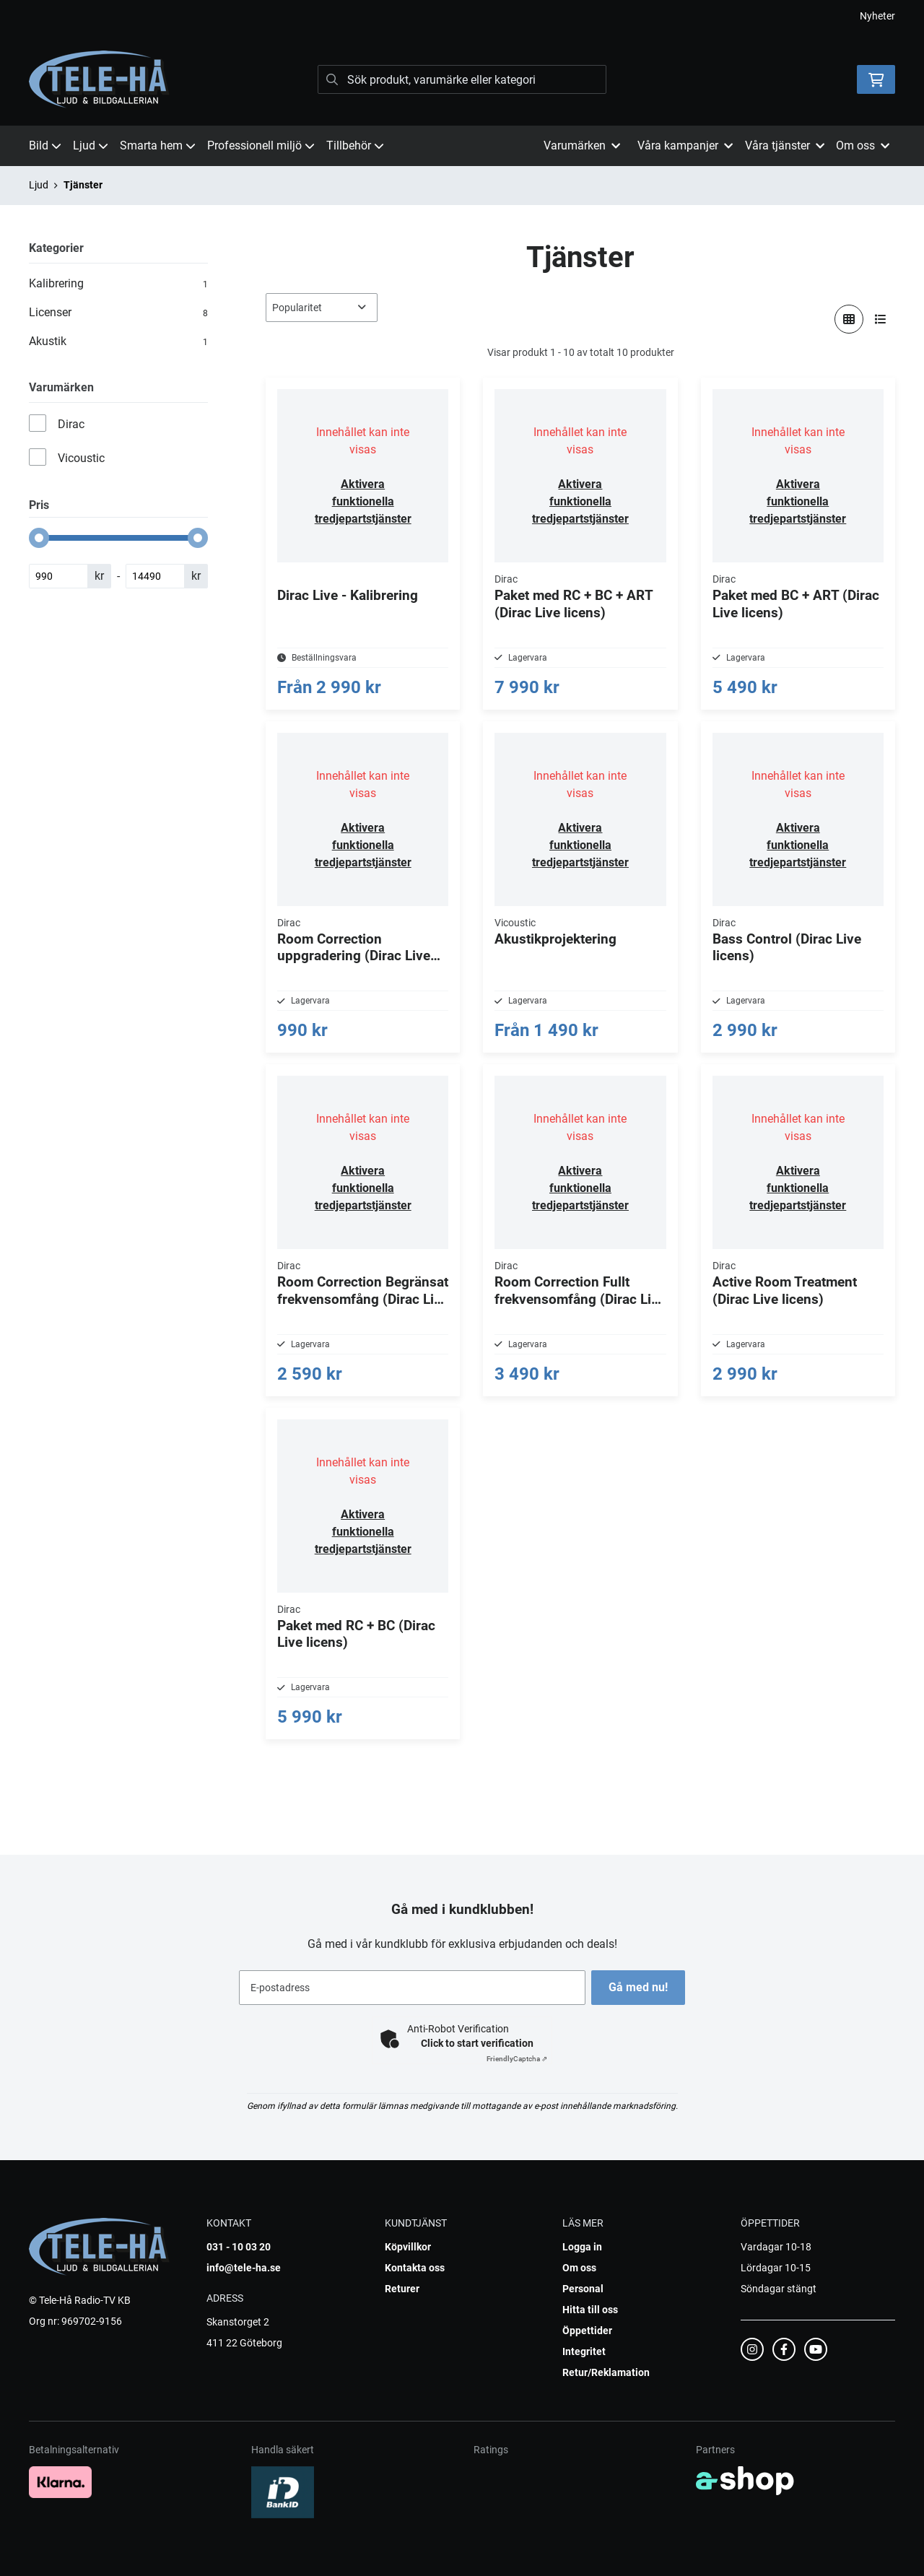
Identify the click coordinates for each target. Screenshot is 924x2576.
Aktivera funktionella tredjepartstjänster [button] (363, 501)
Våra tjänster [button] (784, 145)
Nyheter (877, 16)
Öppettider (587, 2330)
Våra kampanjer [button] (685, 145)
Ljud (90, 145)
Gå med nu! (641, 1987)
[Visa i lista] (880, 319)
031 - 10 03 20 (238, 2247)
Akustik (118, 341)
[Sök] (462, 79)
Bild (45, 145)
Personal (582, 2288)
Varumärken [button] (582, 145)
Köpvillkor (408, 2247)
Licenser (118, 312)
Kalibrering (118, 284)
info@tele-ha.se (243, 2267)
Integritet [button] (584, 2351)
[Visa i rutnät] (848, 319)
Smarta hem (158, 145)
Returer (402, 2288)
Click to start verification (477, 2043)
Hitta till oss (590, 2309)
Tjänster (83, 185)
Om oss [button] (862, 145)
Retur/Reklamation (606, 2372)
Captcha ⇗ (517, 2059)
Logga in (582, 2247)
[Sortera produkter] (322, 307)
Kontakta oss (415, 2267)
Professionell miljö (261, 145)
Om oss (579, 2267)
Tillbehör (355, 145)
